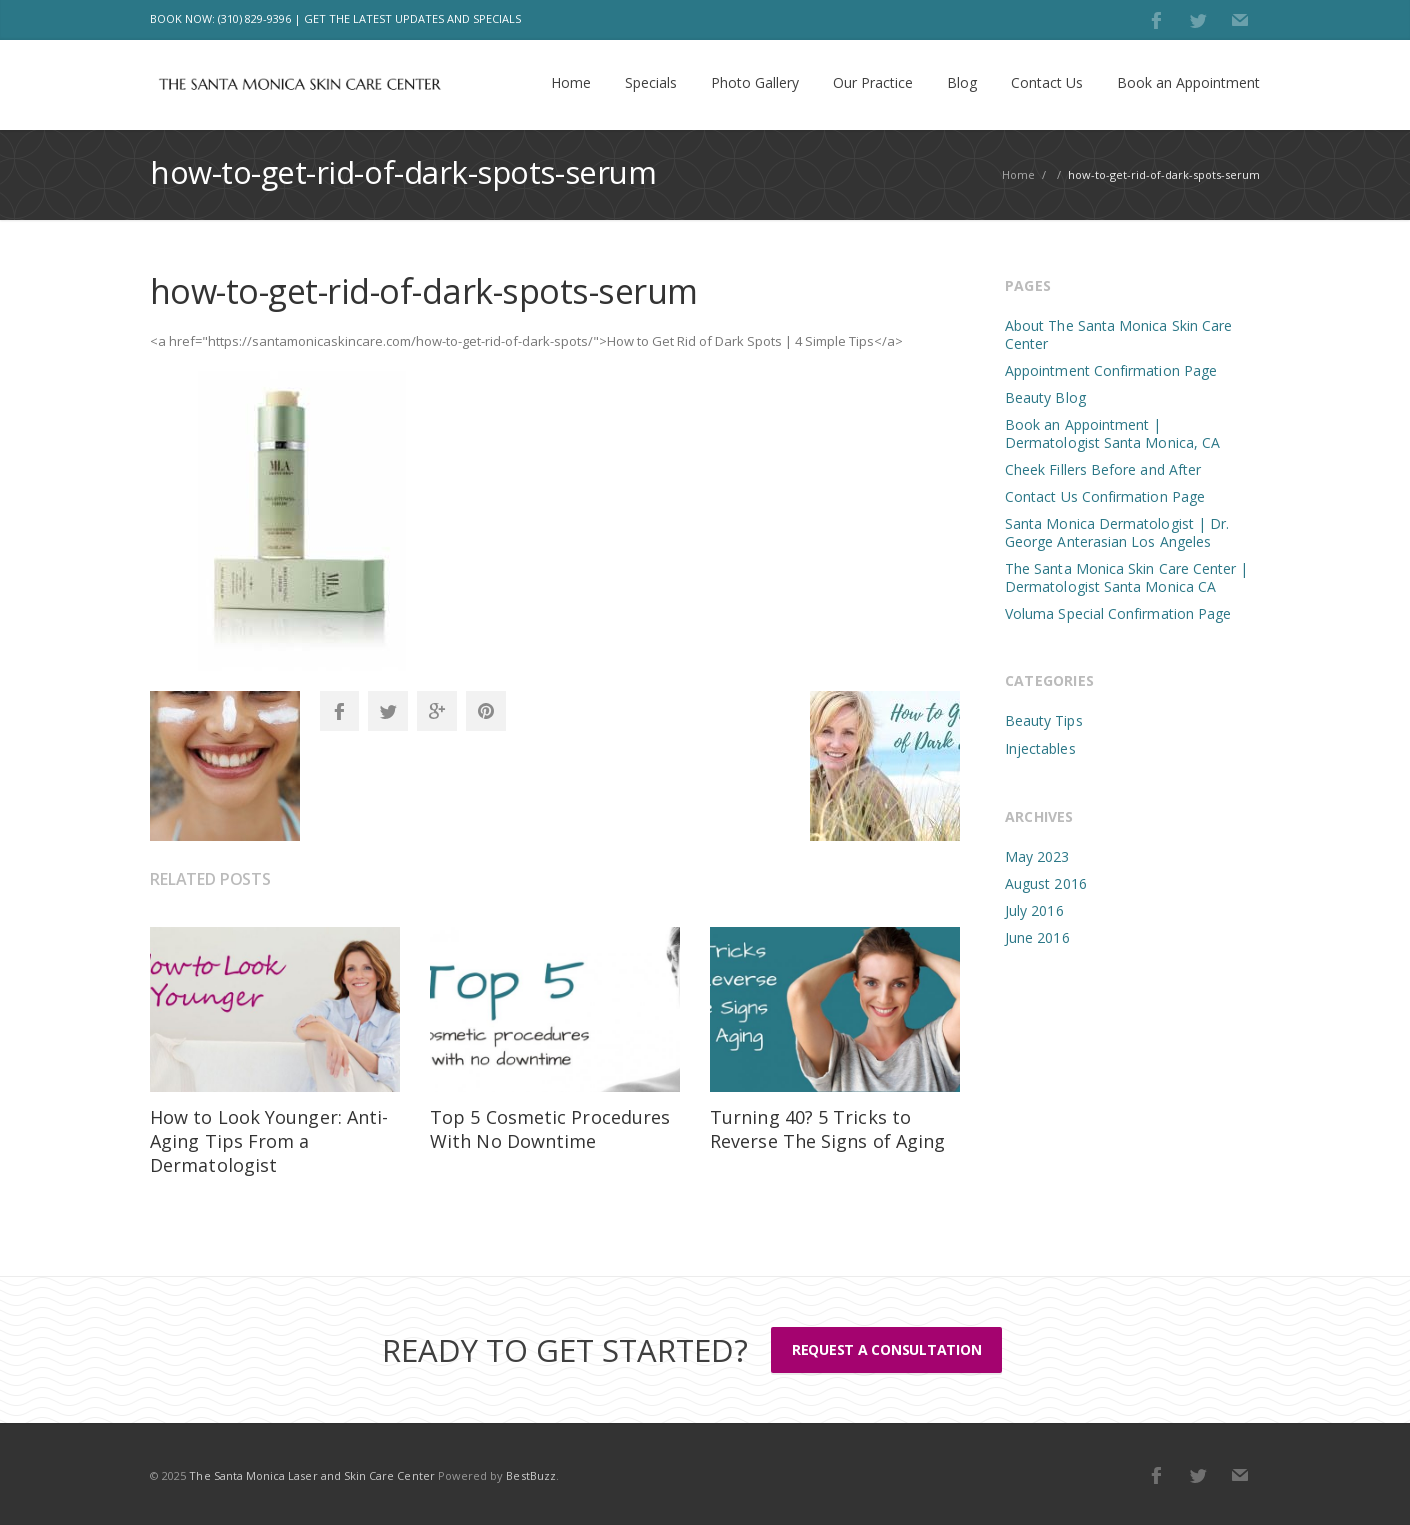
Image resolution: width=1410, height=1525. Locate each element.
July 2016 (1034, 910)
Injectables (1040, 748)
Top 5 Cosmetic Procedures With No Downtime (550, 1129)
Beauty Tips (1044, 720)
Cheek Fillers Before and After (1103, 469)
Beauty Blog (1045, 397)
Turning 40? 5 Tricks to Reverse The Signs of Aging (827, 1129)
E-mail (1240, 20)
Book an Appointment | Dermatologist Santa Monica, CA (1112, 433)
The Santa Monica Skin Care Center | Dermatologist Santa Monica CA (1126, 577)
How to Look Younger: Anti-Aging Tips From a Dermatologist (269, 1141)
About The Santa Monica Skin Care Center (1118, 334)
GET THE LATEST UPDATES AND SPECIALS (412, 18)
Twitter (1198, 20)
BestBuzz (530, 1475)
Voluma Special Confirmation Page (1118, 613)
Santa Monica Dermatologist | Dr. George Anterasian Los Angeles (1117, 532)
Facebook (1156, 20)
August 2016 (1046, 883)
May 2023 (1037, 856)
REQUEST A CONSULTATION (886, 1349)
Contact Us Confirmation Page (1105, 496)
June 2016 (1037, 937)
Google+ (437, 711)
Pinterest (486, 711)
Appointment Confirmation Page (1111, 370)
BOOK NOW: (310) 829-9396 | (225, 18)
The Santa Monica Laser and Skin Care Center (311, 1475)
